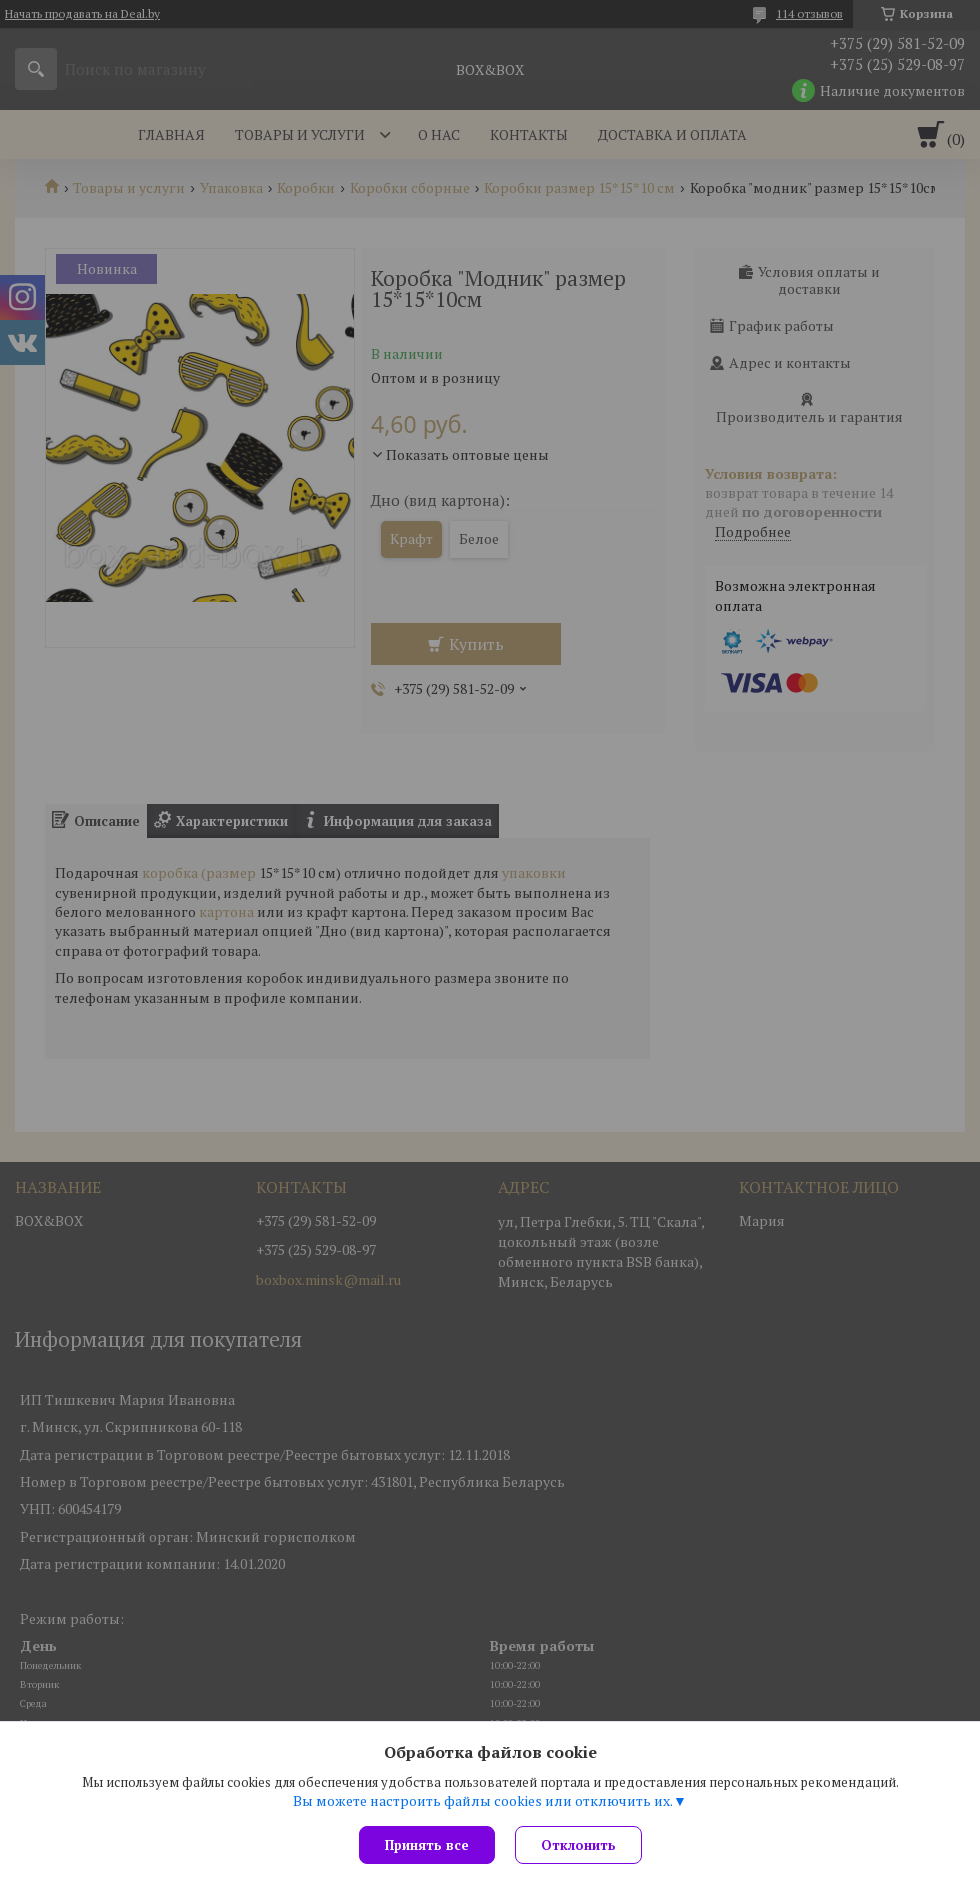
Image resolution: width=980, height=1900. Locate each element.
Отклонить (578, 1845)
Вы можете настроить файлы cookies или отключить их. (483, 1801)
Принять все (427, 1845)
